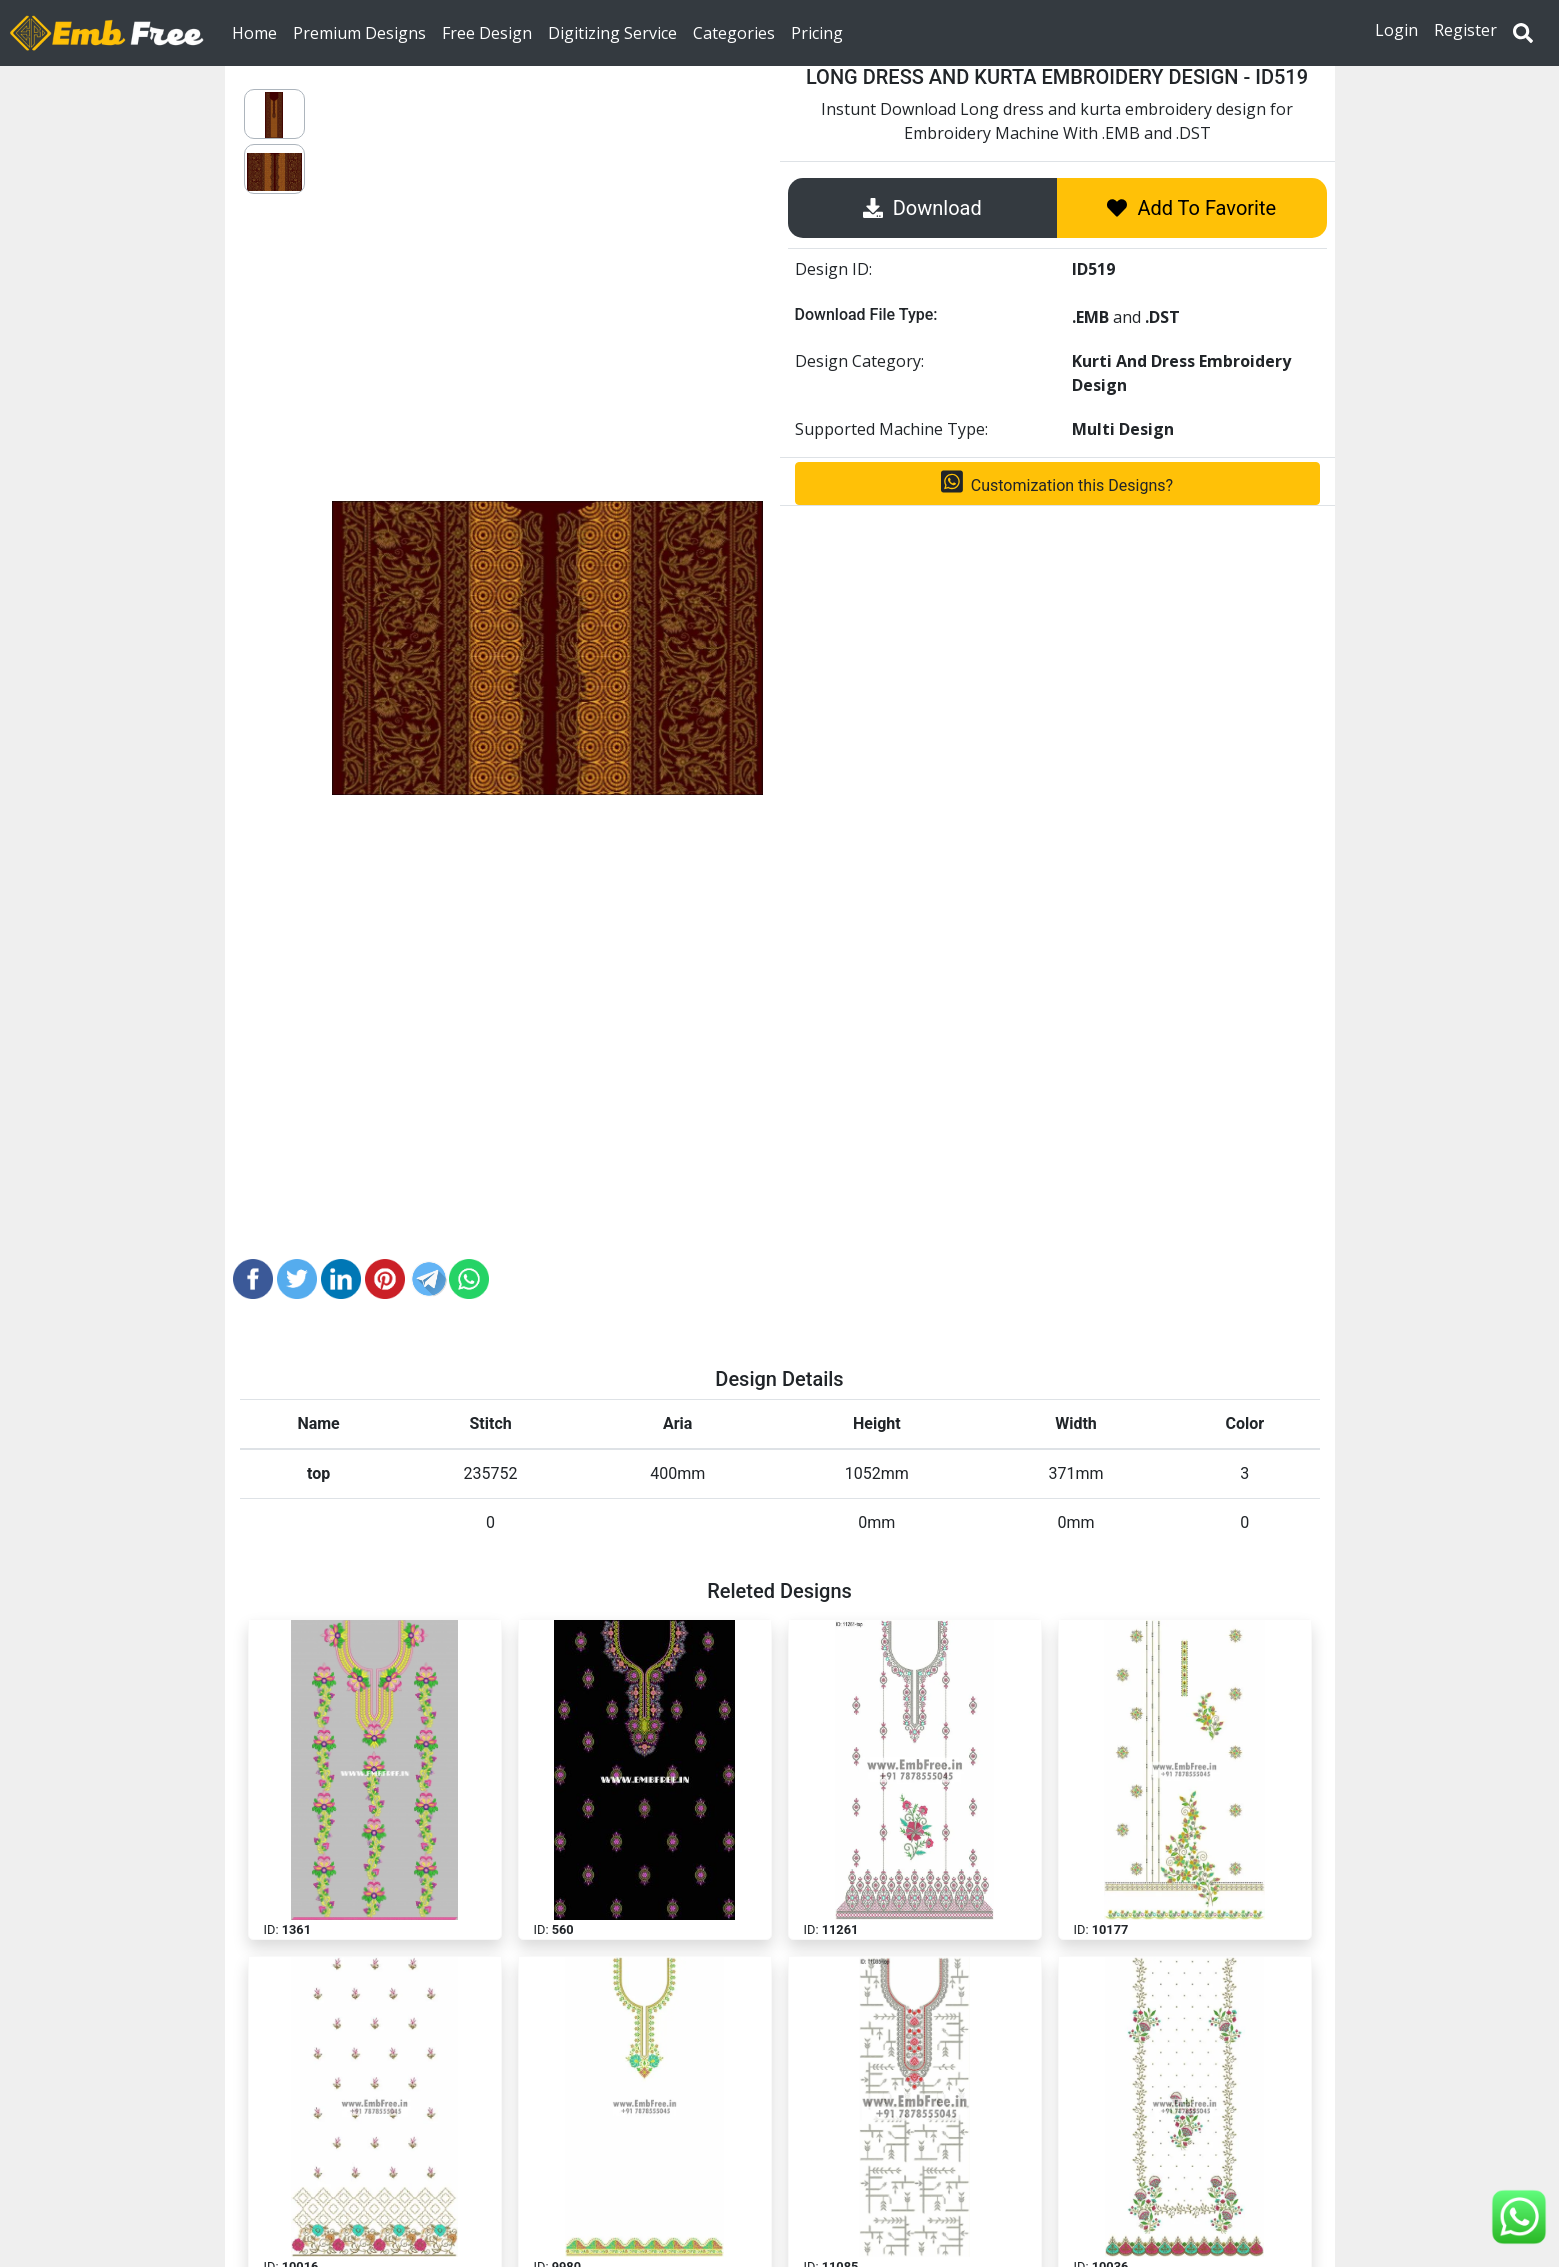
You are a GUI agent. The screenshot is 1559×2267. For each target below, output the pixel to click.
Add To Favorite (1191, 208)
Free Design (487, 32)
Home (258, 32)
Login (1396, 30)
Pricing (817, 32)
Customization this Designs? (1057, 482)
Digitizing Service (612, 32)
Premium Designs (359, 32)
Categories (734, 32)
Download (922, 208)
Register (1465, 30)
